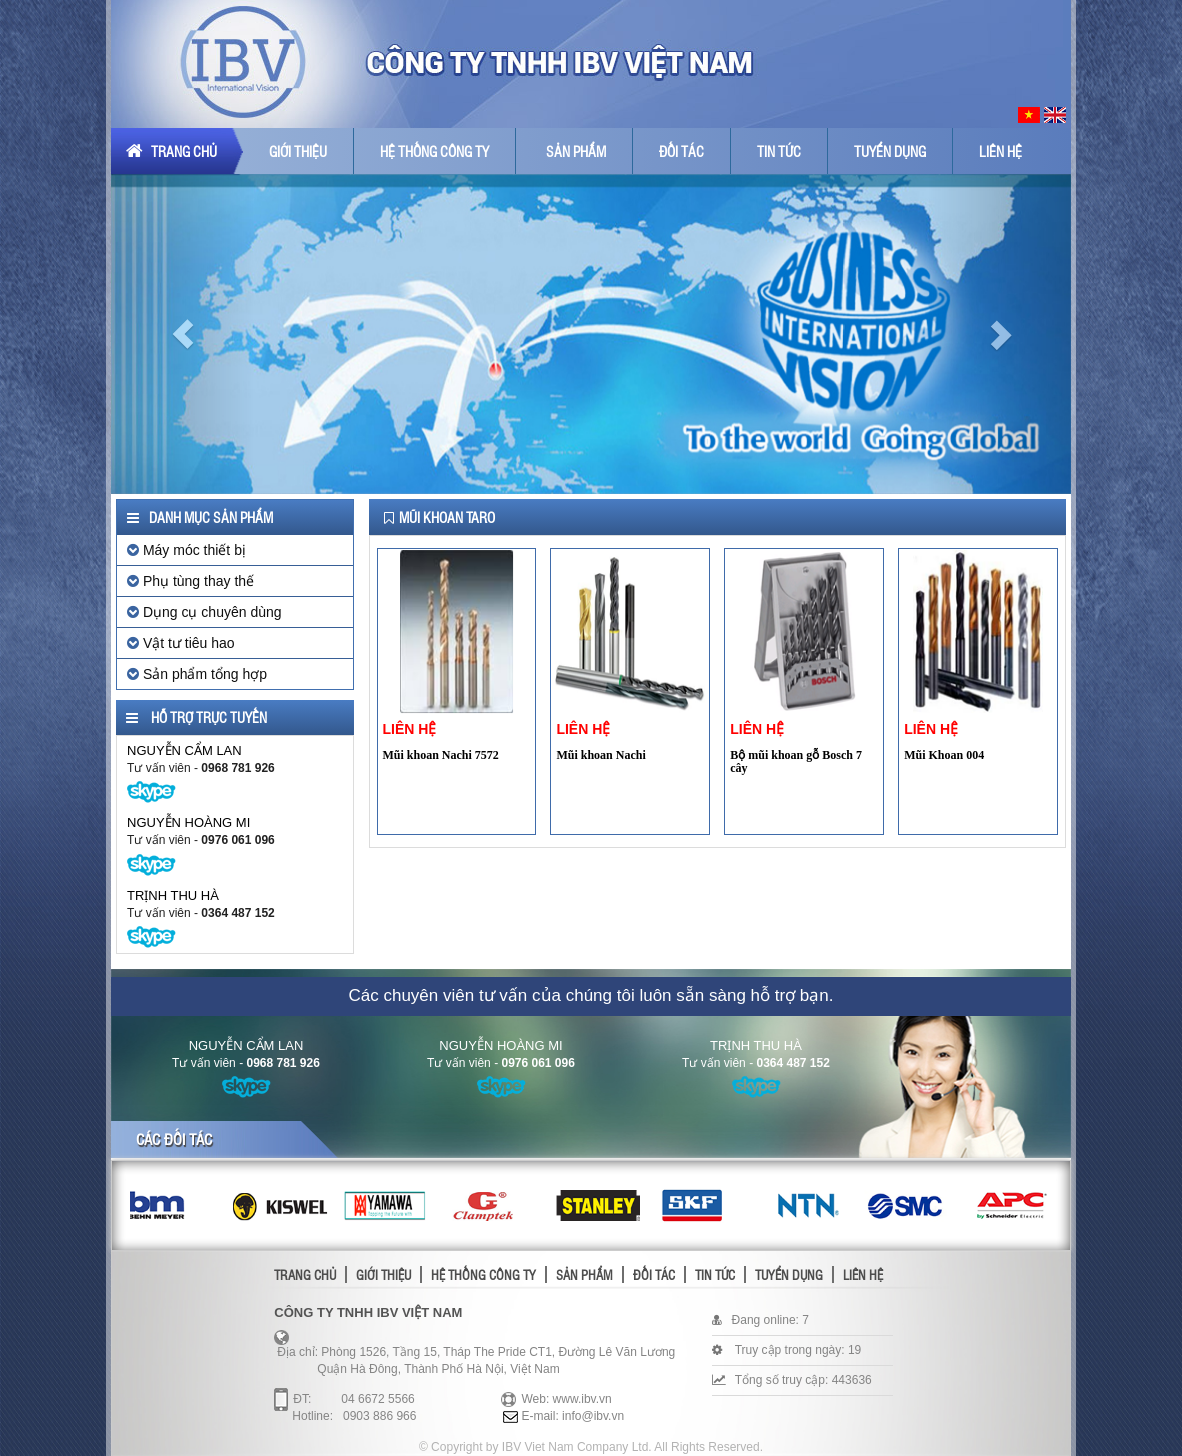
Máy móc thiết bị (186, 550)
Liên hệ (1000, 151)
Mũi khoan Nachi (600, 755)
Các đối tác (174, 1139)
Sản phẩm (576, 151)
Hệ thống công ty (434, 151)
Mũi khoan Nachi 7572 (441, 755)
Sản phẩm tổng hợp (197, 674)
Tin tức (779, 151)
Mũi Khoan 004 (944, 755)
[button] (183, 334)
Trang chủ (171, 151)
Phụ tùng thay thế (190, 581)
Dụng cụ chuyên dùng (204, 612)
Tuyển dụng (890, 151)
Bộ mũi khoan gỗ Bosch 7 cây (796, 761)
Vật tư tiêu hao (181, 643)
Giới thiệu (298, 151)
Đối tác (681, 151)
